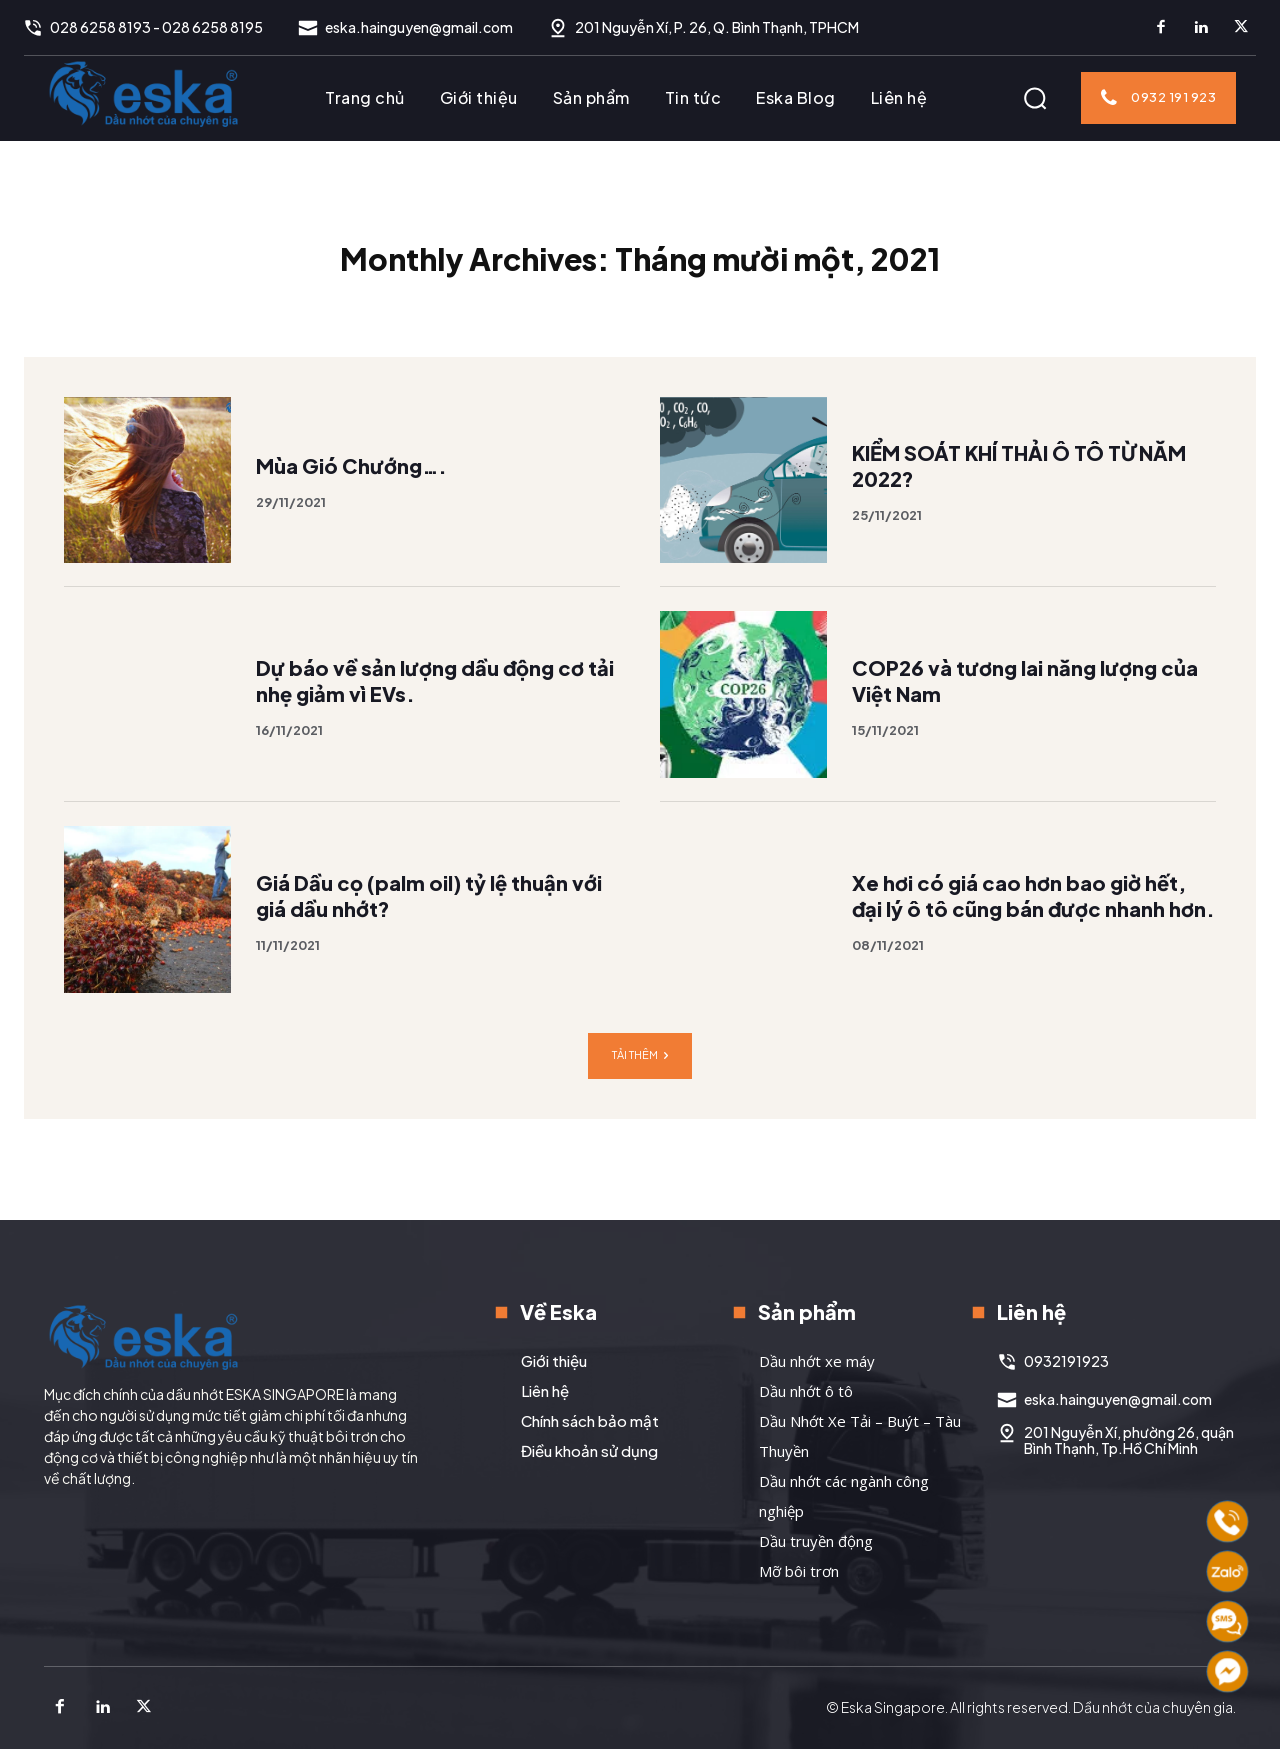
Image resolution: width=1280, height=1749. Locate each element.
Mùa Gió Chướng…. (351, 503)
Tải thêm (640, 1093)
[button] (1035, 98)
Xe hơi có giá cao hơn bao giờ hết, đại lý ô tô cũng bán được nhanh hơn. (1033, 933)
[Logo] (144, 93)
